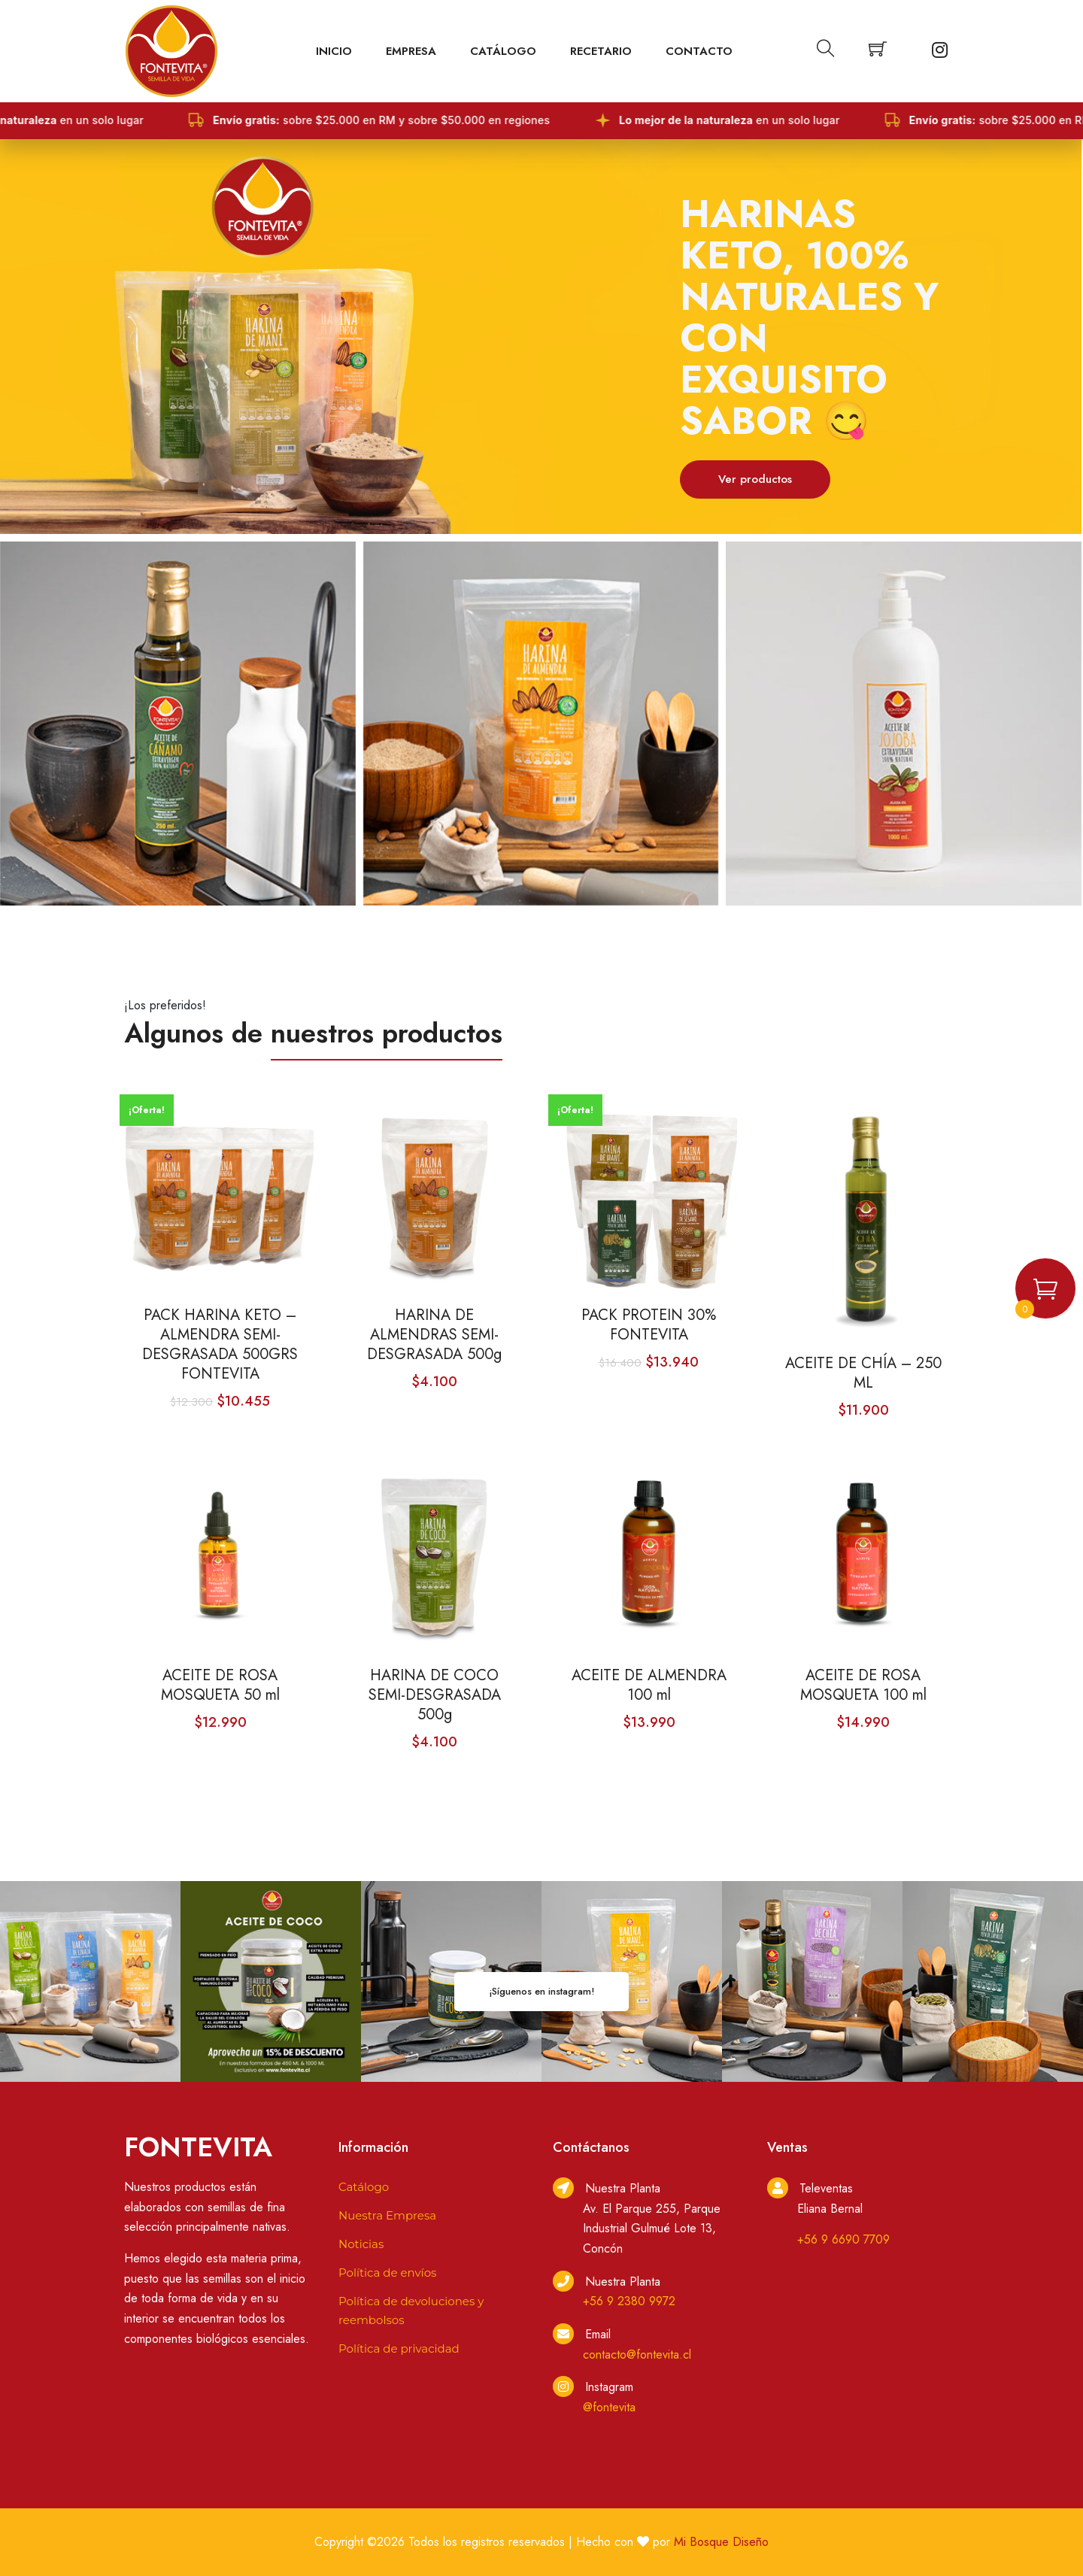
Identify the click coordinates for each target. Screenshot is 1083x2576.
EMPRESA (411, 51)
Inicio (334, 51)
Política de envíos (387, 2272)
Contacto (699, 51)
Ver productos (755, 479)
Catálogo (503, 51)
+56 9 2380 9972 (629, 2301)
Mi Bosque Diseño (721, 2541)
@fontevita (609, 2407)
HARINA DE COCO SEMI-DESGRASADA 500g (435, 1695)
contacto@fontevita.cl (637, 2354)
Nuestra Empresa (387, 2215)
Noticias (361, 2244)
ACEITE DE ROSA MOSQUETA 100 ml (863, 1685)
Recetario (601, 51)
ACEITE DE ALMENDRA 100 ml (649, 1685)
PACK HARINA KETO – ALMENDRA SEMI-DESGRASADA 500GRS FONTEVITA (220, 1345)
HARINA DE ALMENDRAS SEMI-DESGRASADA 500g (434, 1335)
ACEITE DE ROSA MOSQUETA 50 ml (220, 1685)
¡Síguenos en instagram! (541, 1991)
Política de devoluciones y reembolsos (411, 2310)
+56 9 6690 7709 (843, 2239)
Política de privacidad (399, 2348)
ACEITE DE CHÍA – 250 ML (863, 1373)
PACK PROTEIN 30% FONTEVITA (648, 1325)
